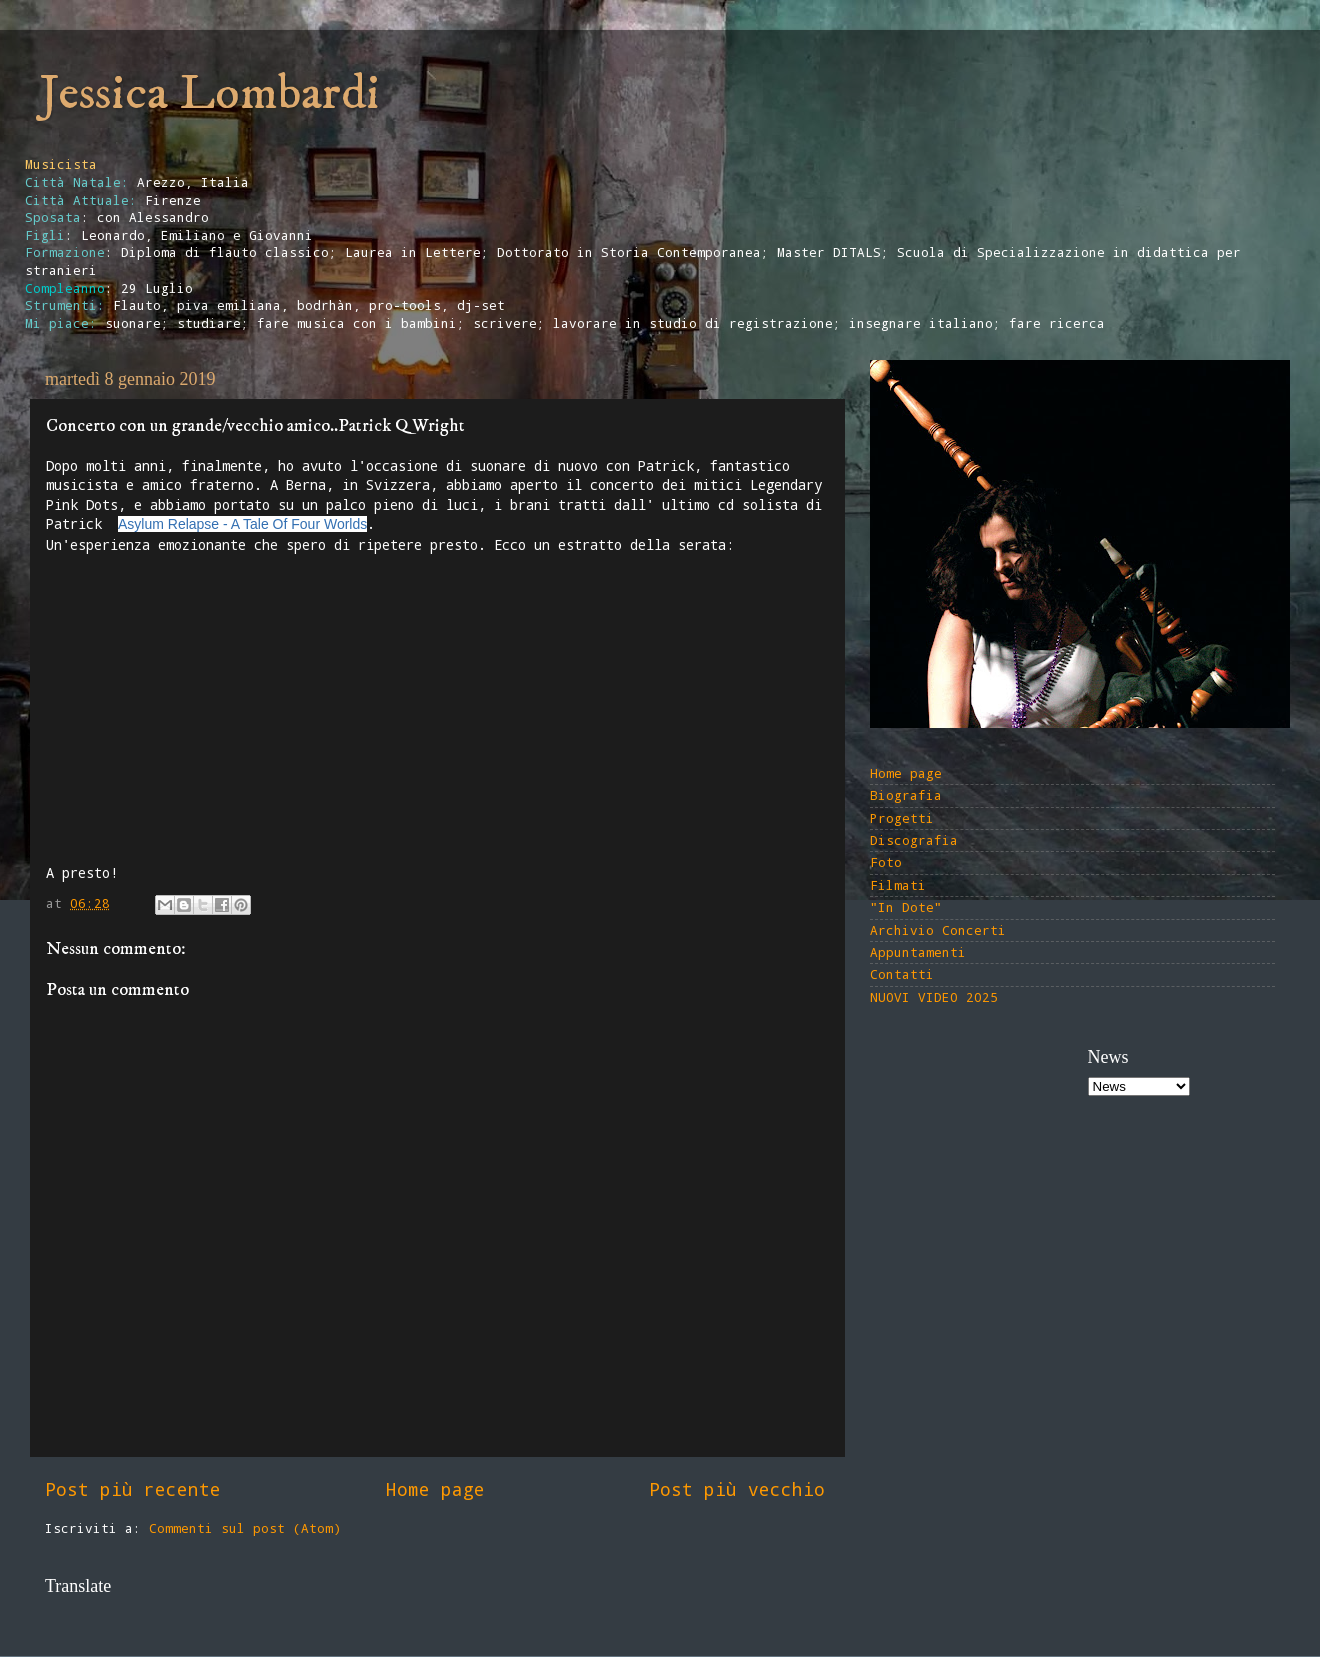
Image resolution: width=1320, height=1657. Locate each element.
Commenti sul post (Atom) (245, 1528)
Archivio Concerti (938, 930)
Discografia (914, 840)
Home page (435, 1489)
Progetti (902, 818)
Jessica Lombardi (210, 93)
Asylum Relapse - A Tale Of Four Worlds (242, 524)
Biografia (906, 795)
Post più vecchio (737, 1489)
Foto (886, 862)
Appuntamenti (918, 952)
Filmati (898, 885)
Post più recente (133, 1489)
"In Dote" (906, 907)
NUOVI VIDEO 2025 (934, 997)
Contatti (902, 974)
